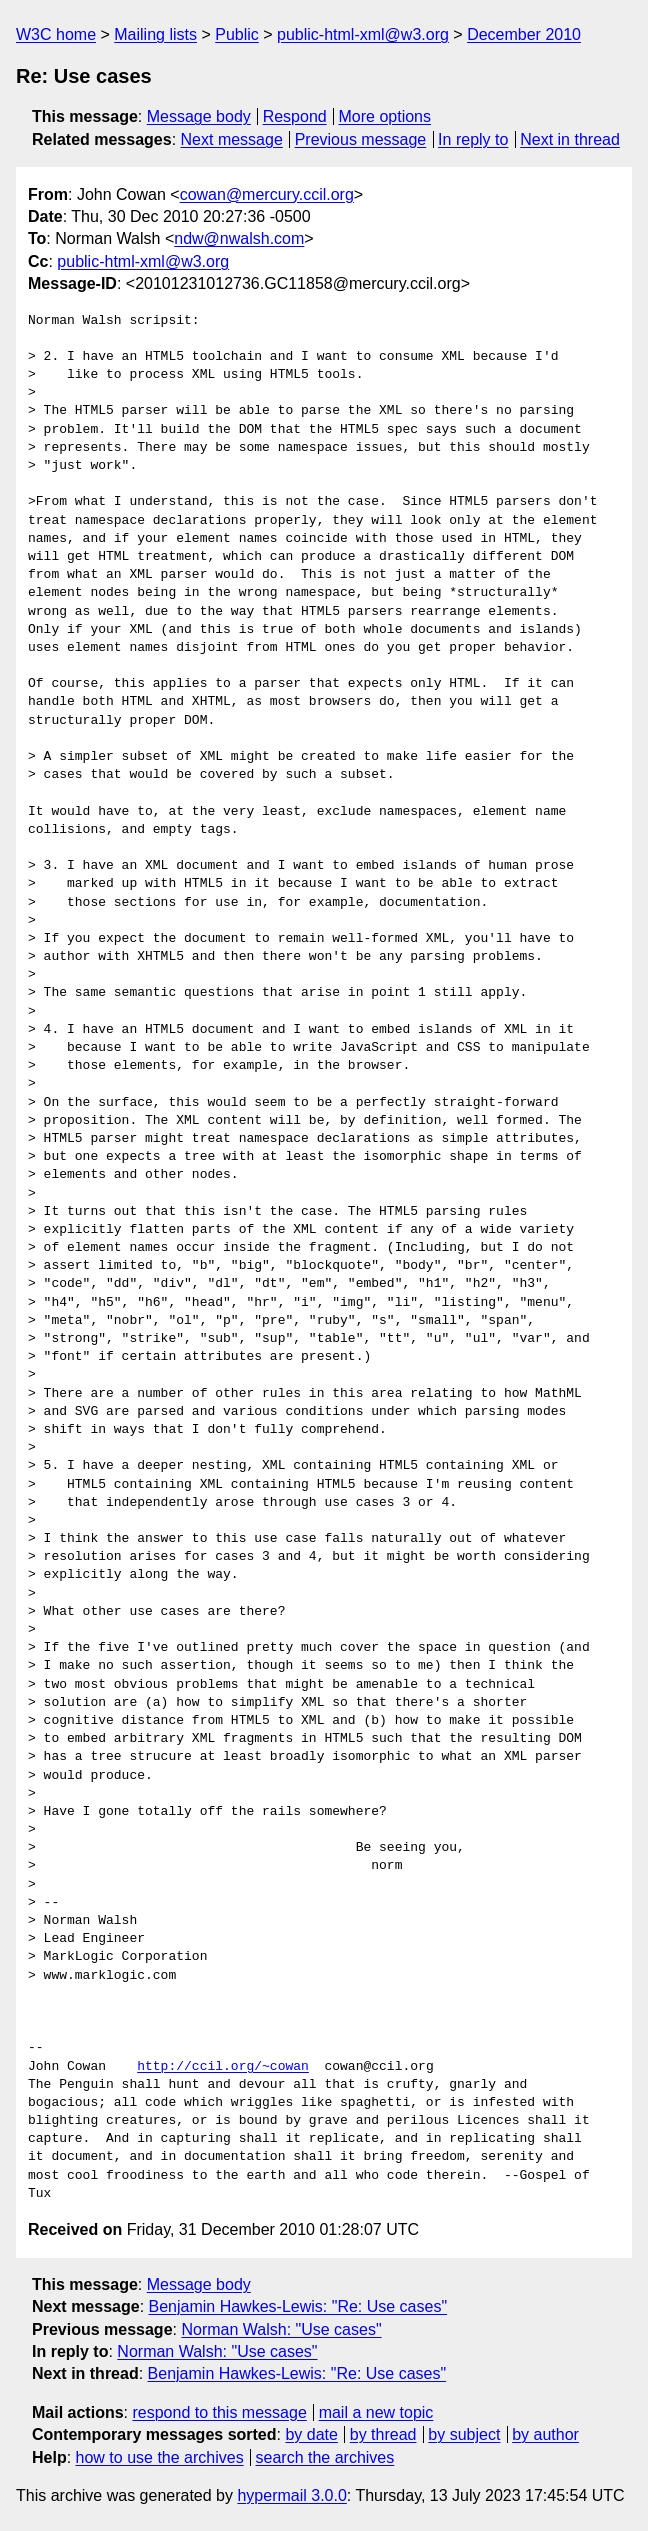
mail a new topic (376, 2412)
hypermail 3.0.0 (291, 2495)
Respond (295, 116)
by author (545, 2434)
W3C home (56, 34)
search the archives (325, 2457)
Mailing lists (155, 34)
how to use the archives (160, 2457)
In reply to (473, 139)
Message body (199, 116)
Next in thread (570, 139)
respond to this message (219, 2412)
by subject (464, 2434)
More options (385, 116)
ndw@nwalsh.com (239, 238)
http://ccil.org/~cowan (223, 2067)
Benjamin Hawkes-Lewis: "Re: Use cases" (298, 2306)
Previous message (361, 139)
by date (311, 2434)
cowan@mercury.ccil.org (267, 194)
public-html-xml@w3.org (363, 34)
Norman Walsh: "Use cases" (281, 2329)
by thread (383, 2434)
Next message (232, 139)
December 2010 (524, 34)
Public (237, 34)
